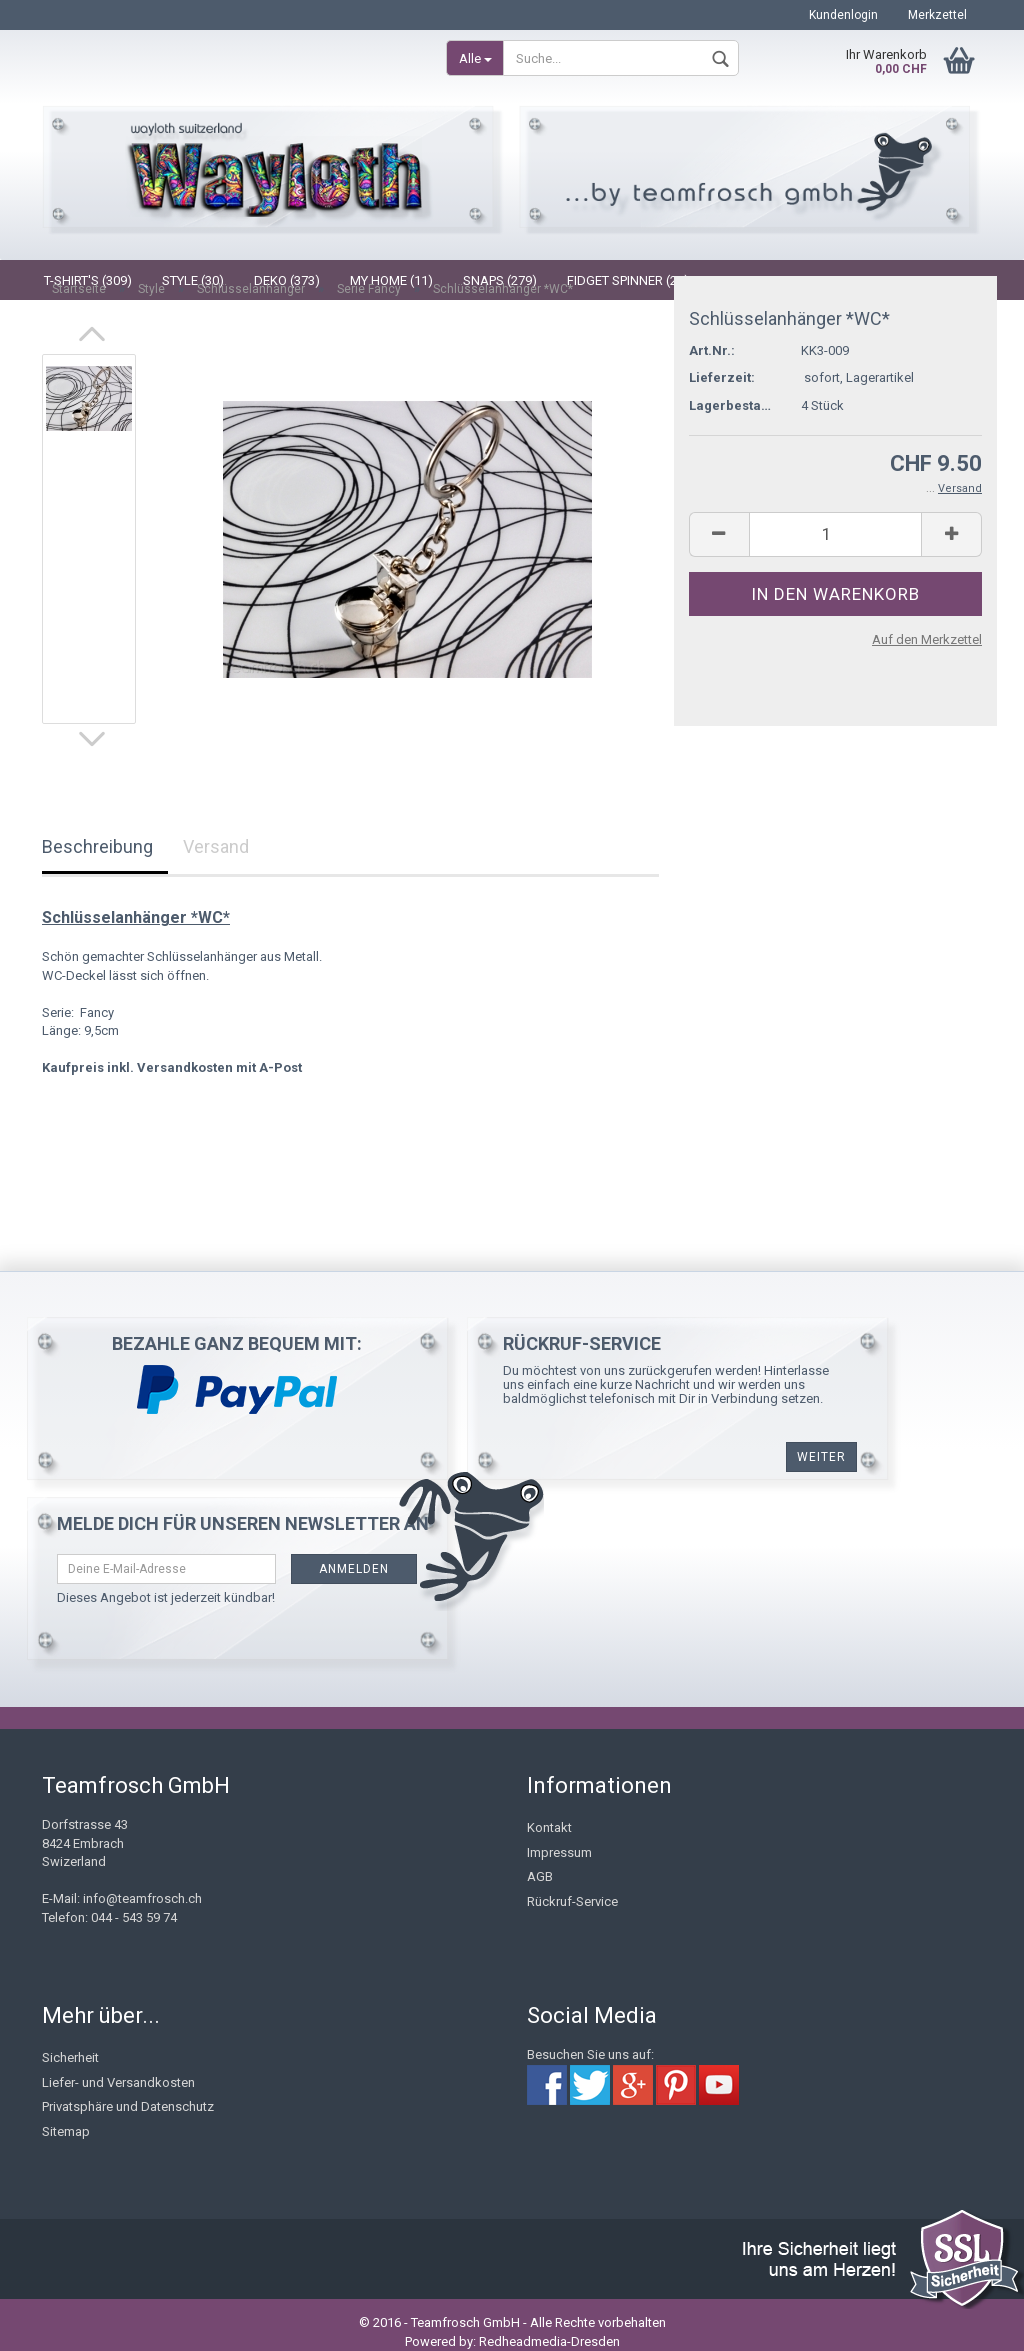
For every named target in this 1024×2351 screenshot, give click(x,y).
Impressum (559, 1852)
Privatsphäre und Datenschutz (128, 2106)
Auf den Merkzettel (927, 639)
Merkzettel (937, 15)
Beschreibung (97, 846)
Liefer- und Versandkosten (118, 2082)
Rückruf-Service (572, 1901)
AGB (540, 1876)
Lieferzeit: (722, 377)
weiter (821, 1457)
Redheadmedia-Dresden (549, 2341)
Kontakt (549, 1827)
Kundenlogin (843, 15)
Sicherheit (70, 2057)
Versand (216, 846)
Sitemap (66, 2131)
